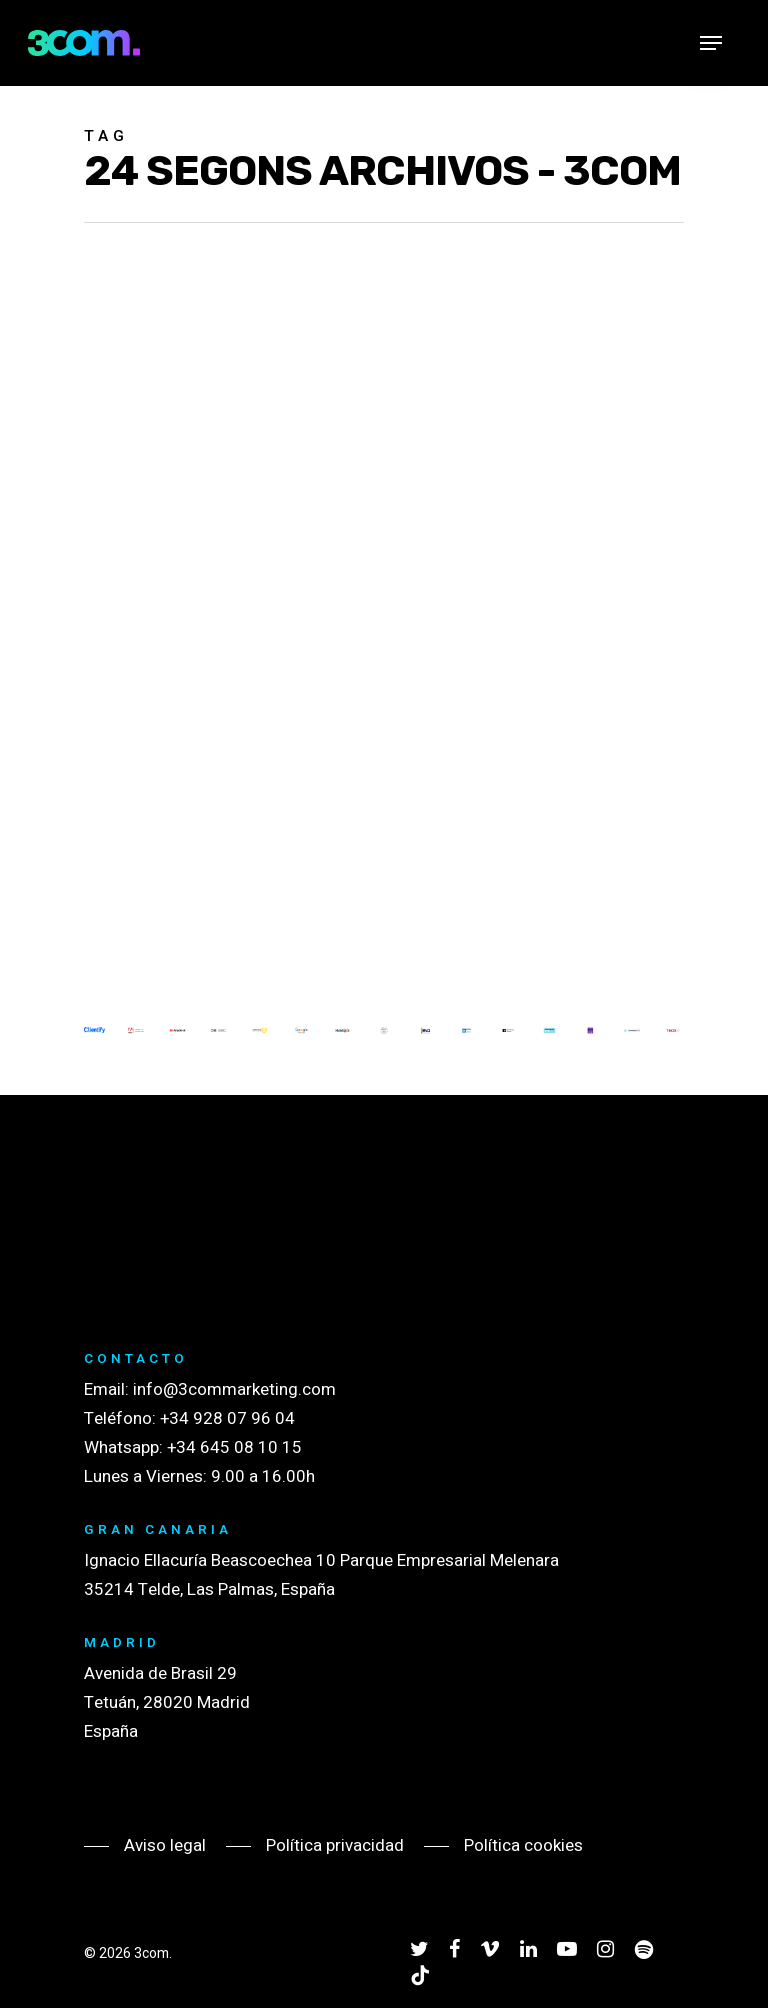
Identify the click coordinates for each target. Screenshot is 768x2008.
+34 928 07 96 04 (227, 1418)
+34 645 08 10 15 (234, 1447)
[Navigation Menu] (711, 43)
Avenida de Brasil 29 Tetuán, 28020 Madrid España (167, 1702)
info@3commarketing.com (234, 1389)
